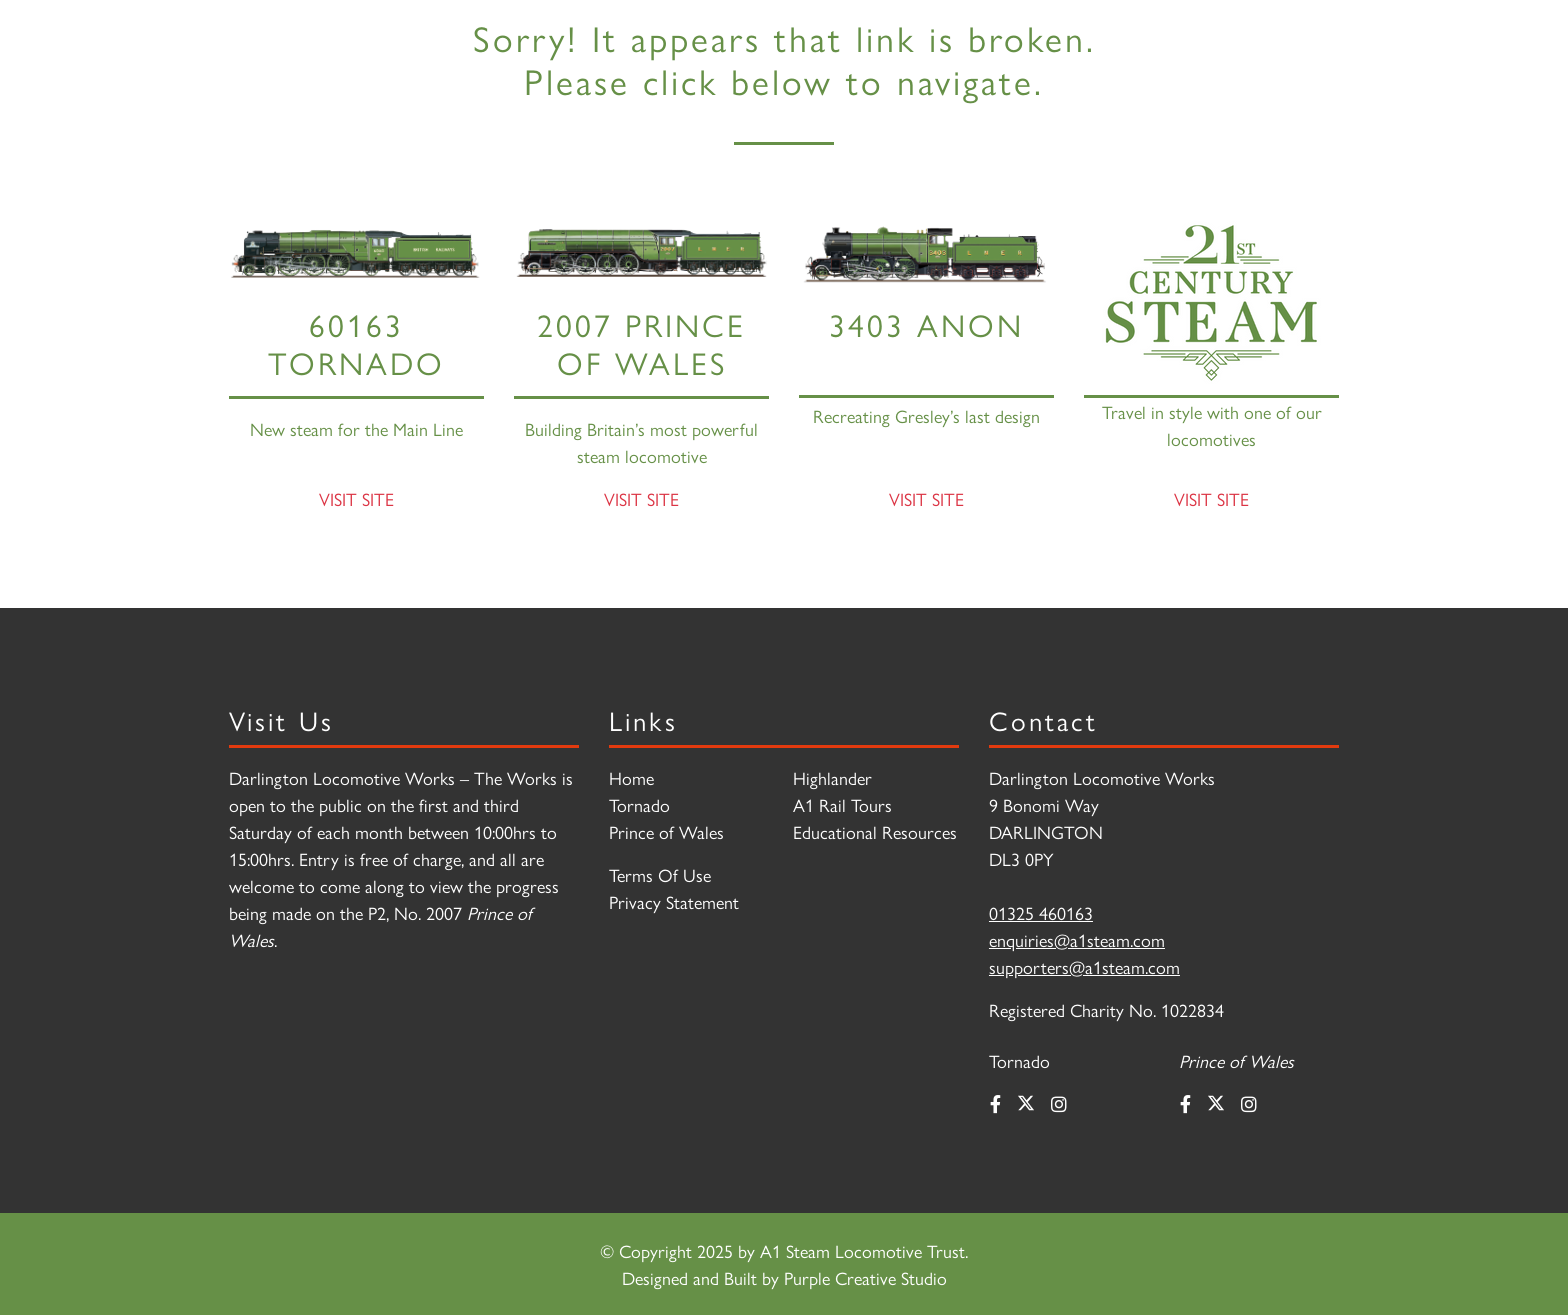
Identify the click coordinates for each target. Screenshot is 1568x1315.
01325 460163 (1041, 912)
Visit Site (356, 498)
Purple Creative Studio (865, 1277)
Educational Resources (875, 831)
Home (631, 777)
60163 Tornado (356, 342)
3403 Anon (926, 323)
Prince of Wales (666, 831)
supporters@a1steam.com (1084, 966)
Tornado (639, 804)
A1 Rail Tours (842, 804)
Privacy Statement (674, 901)
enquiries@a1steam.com (1077, 939)
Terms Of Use (660, 874)
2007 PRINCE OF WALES (641, 342)
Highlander (832, 777)
